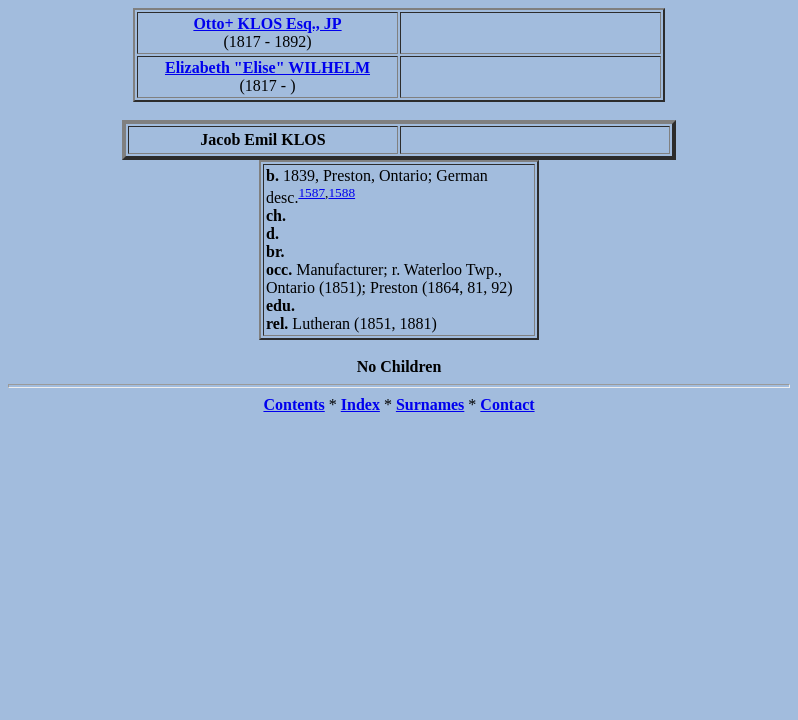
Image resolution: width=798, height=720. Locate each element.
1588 (341, 192)
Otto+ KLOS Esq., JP (267, 23)
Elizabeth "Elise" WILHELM (267, 67)
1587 (311, 192)
